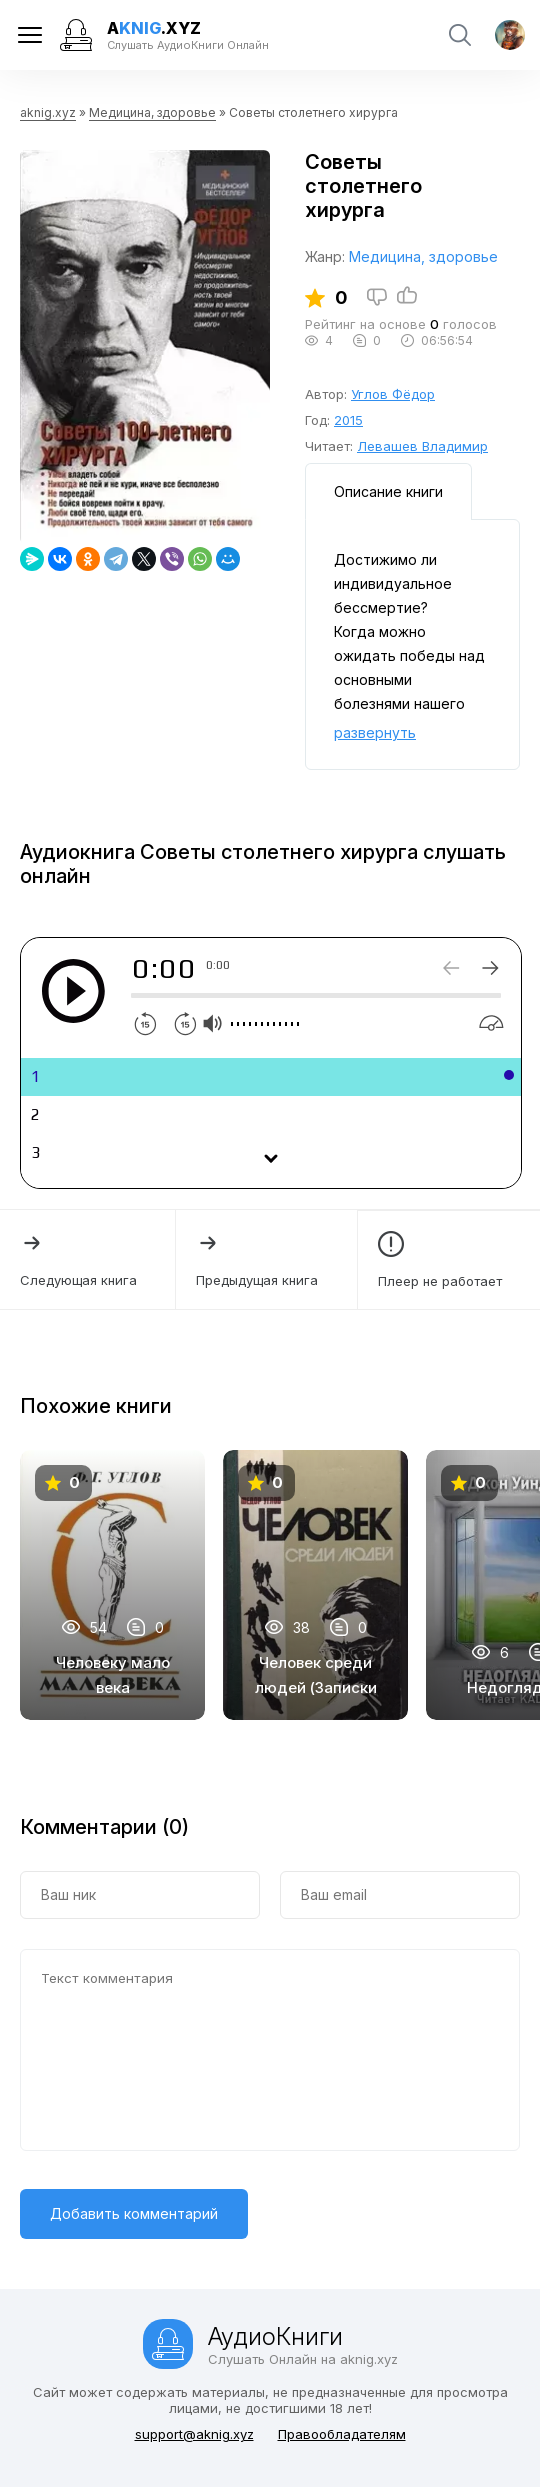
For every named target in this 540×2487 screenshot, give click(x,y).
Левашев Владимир (422, 446)
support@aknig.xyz (194, 2434)
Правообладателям (342, 2434)
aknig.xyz (48, 112)
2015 (348, 420)
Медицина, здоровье (152, 112)
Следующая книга (87, 1259)
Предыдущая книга (266, 1259)
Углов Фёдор (393, 394)
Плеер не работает (449, 1260)
